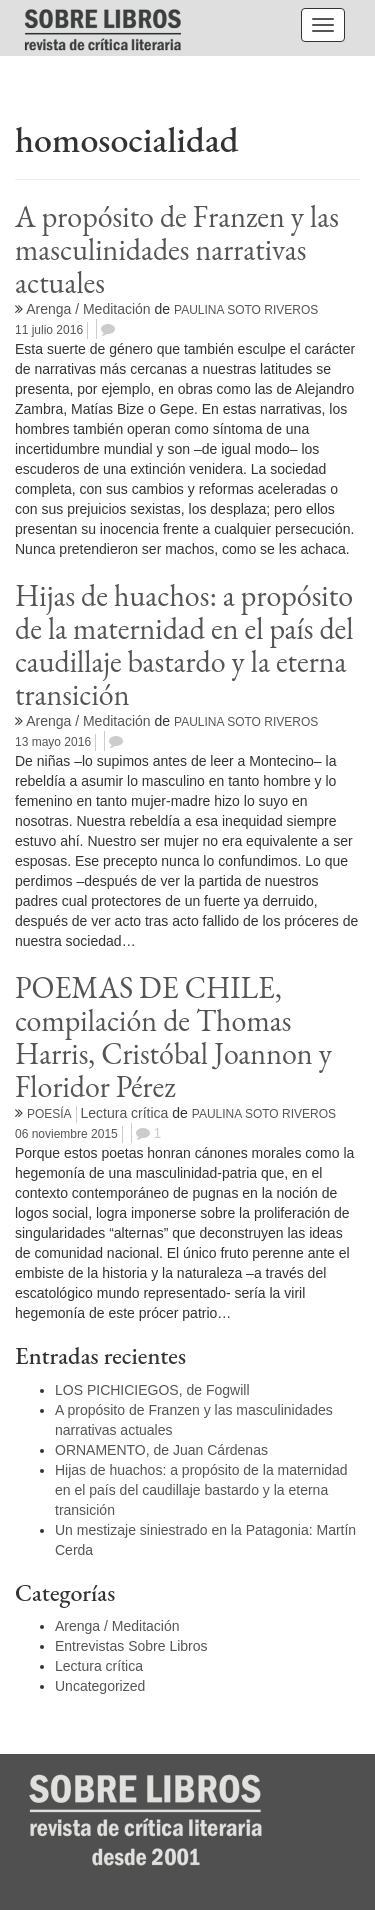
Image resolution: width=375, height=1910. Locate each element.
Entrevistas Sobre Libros (131, 1646)
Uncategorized (100, 1686)
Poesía (49, 1114)
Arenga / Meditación (88, 309)
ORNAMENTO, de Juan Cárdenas (161, 1450)
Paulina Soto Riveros (246, 310)
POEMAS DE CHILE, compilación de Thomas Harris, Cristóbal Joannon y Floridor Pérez (173, 1037)
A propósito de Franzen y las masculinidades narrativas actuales (177, 249)
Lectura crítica (124, 1113)
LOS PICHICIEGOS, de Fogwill (152, 1390)
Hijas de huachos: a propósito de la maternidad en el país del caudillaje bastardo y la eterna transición (184, 645)
